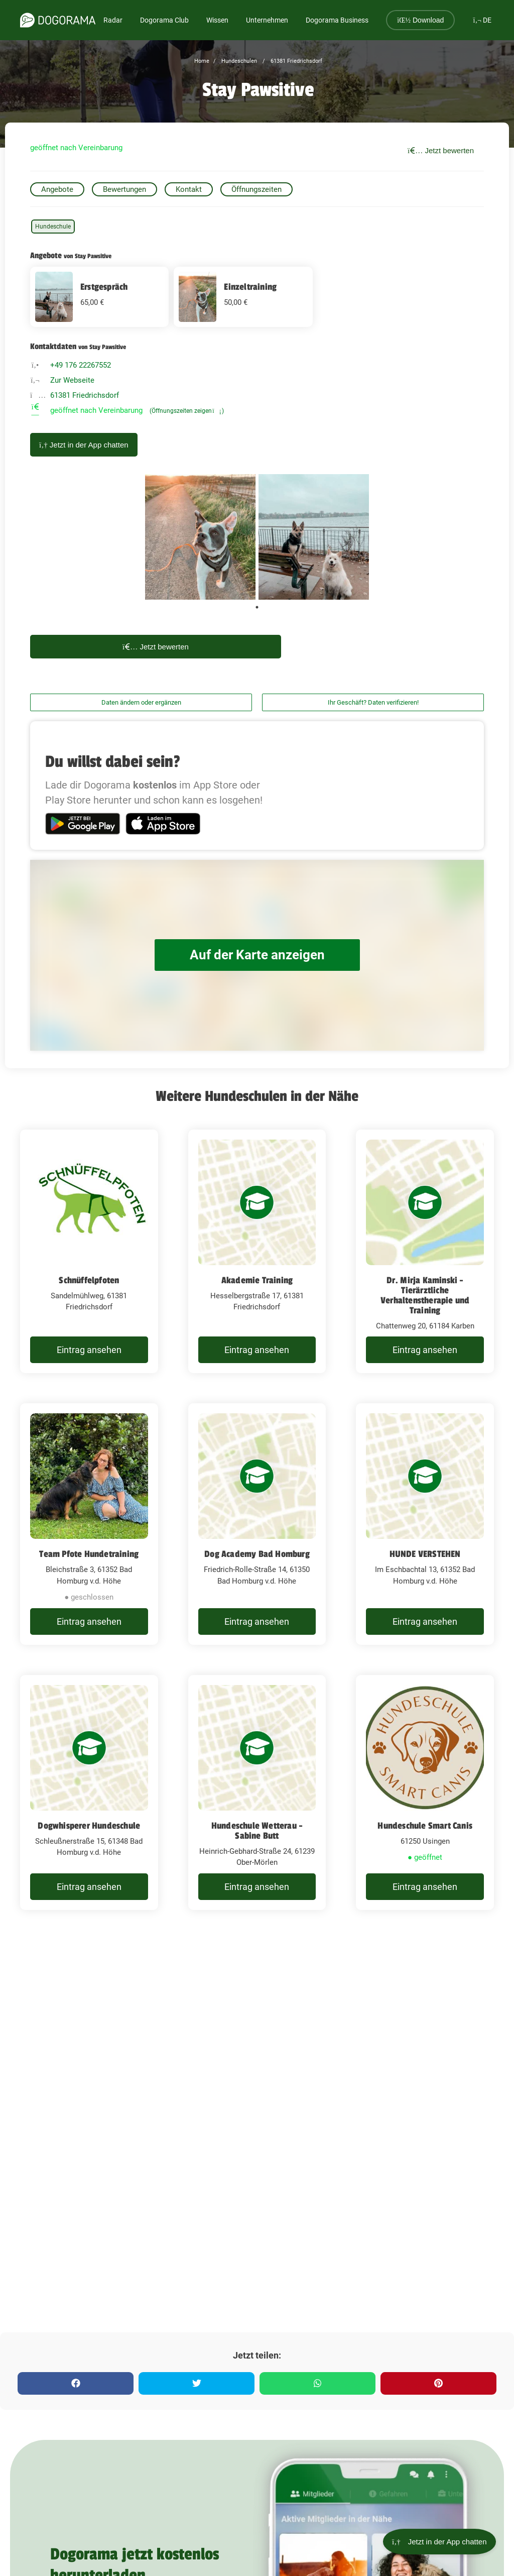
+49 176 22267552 (80, 365)
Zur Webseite (72, 380)
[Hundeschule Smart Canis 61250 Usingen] (425, 1792)
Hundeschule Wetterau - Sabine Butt (257, 1830)
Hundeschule (53, 226)
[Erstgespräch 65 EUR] (99, 297)
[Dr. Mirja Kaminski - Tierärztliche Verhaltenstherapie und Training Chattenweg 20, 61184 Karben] (425, 1252)
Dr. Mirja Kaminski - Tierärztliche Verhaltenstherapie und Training (424, 1295)
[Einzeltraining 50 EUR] (243, 297)
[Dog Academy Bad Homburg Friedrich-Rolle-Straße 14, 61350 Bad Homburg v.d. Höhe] (257, 1524)
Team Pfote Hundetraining (89, 1553)
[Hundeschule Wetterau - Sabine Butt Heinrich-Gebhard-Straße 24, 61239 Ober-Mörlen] (257, 1792)
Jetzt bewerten (441, 150)
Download (420, 20)
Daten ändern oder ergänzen (141, 702)
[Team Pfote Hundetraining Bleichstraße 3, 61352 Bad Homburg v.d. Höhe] (89, 1524)
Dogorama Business (337, 20)
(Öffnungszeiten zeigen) (187, 410)
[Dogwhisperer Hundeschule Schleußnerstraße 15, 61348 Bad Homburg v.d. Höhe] (89, 1792)
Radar (112, 20)
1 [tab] (257, 607)
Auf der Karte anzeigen (257, 955)
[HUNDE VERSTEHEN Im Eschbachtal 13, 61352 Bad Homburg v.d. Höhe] (425, 1524)
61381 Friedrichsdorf (295, 61)
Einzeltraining (250, 287)
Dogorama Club (164, 20)
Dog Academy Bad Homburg (257, 1553)
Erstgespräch (103, 287)
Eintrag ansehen (89, 1350)
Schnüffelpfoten (89, 1280)
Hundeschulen (238, 61)
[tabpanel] (200, 537)
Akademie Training (257, 1280)
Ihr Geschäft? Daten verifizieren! (373, 702)
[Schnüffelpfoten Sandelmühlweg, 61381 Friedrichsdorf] (89, 1252)
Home (201, 61)
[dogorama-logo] (57, 20)
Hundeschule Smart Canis (424, 1825)
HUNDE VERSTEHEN (425, 1553)
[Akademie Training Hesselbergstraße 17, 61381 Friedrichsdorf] (257, 1252)
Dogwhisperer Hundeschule (89, 1825)
